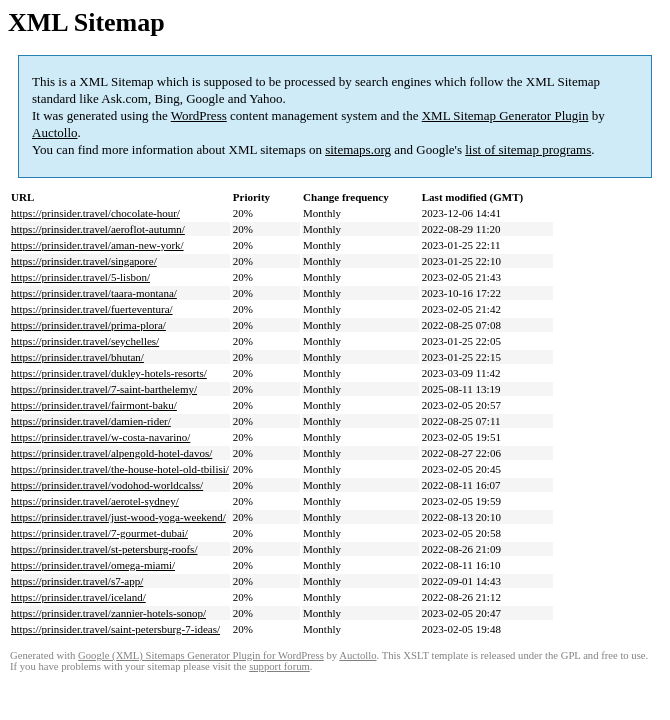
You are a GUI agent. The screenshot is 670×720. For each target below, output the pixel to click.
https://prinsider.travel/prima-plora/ (88, 325)
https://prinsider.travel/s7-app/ (77, 581)
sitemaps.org (358, 149)
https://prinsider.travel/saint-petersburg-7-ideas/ (115, 629)
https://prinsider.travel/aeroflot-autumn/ (98, 229)
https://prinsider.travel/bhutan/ (77, 357)
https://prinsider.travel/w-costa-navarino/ (100, 437)
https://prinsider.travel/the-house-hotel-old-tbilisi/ (120, 469)
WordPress (199, 115)
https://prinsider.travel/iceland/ (78, 597)
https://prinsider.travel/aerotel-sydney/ (95, 501)
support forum (279, 666)
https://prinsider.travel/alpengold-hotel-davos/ (111, 453)
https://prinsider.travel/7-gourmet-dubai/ (99, 533)
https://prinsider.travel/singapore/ (84, 261)
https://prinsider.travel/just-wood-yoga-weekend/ (118, 517)
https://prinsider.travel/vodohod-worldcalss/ (107, 485)
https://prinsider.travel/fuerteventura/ (92, 309)
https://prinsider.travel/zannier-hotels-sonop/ (108, 613)
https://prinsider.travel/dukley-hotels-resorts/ (109, 373)
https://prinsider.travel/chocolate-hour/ (95, 213)
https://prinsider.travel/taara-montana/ (94, 293)
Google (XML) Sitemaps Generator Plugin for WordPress (201, 655)
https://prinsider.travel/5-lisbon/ (80, 277)
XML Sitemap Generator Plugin (505, 115)
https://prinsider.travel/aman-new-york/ (97, 245)
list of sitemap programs (528, 149)
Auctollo (55, 132)
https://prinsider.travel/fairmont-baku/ (94, 405)
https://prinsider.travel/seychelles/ (85, 341)
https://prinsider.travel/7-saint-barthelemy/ (104, 389)
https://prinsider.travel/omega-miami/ (93, 565)
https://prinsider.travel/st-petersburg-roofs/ (104, 549)
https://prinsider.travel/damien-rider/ (91, 421)
